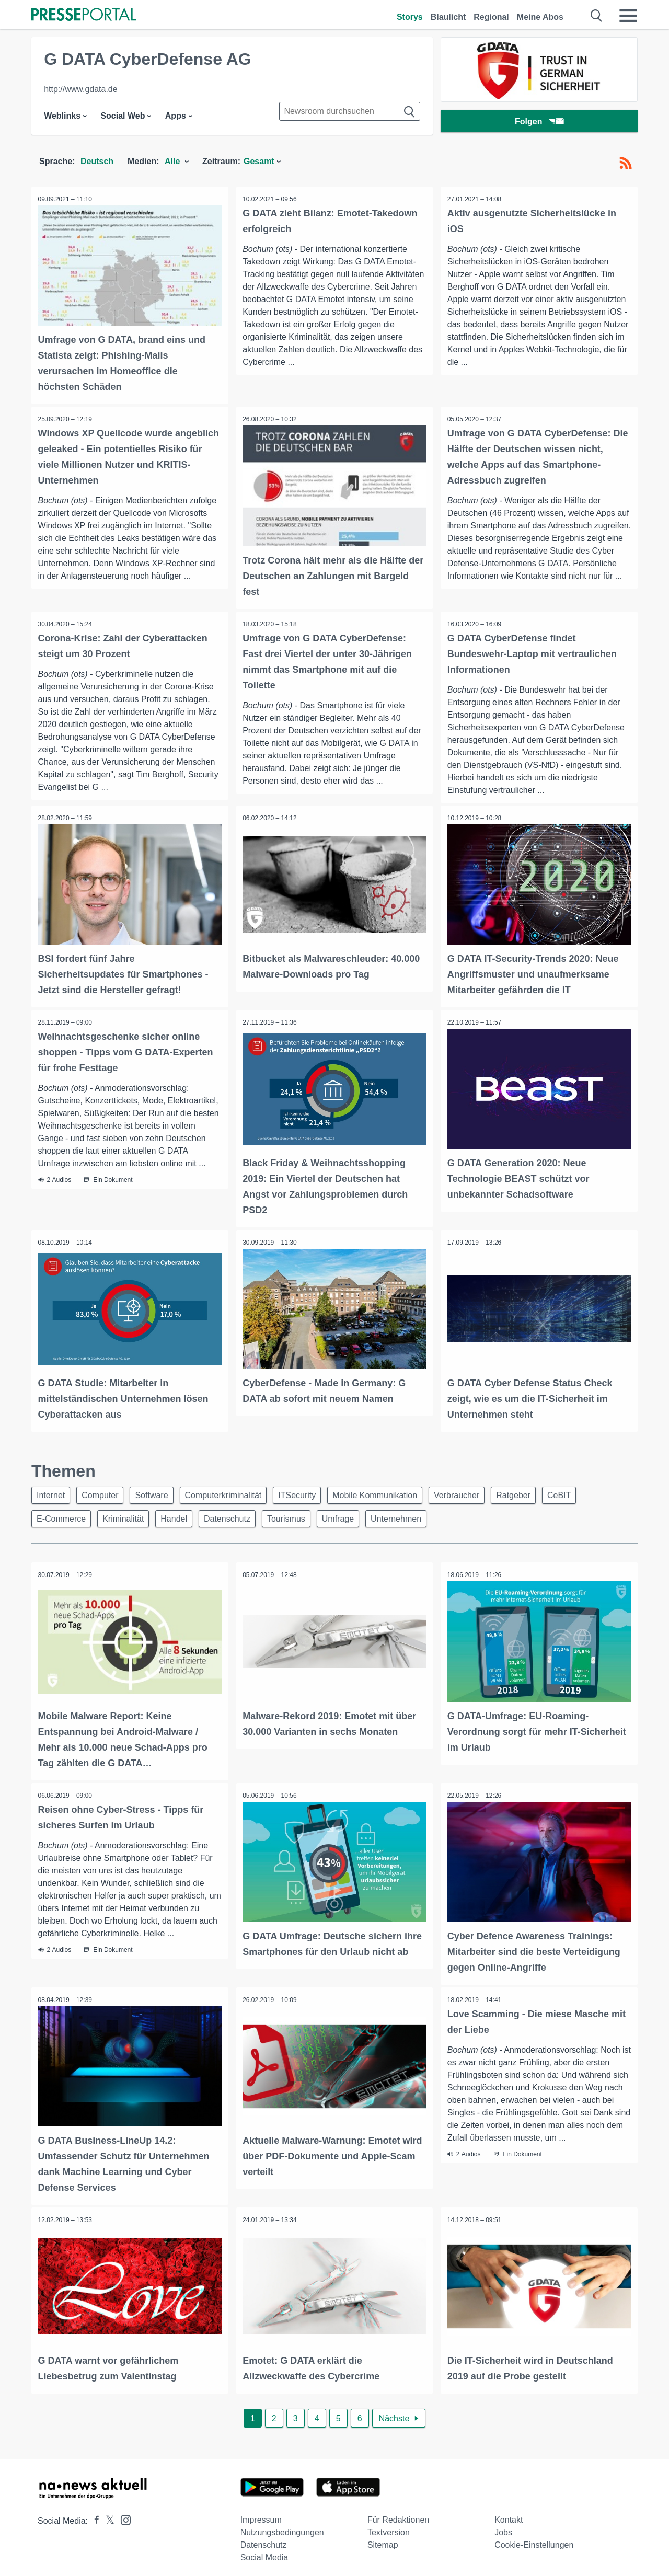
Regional (491, 17)
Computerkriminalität (234, 1490)
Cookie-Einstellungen (533, 2538)
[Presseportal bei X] (106, 2514)
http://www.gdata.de (81, 89)
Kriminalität (127, 1515)
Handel (181, 1515)
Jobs (503, 2525)
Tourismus (300, 1515)
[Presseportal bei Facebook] (93, 2514)
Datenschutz (238, 1515)
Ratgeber (537, 1490)
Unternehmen (416, 1515)
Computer (104, 1490)
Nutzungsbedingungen (282, 2525)
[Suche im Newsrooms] (349, 111)
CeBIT (585, 1490)
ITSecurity (311, 1490)
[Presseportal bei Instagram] (122, 2512)
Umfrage (355, 1515)
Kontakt (508, 2513)
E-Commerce (62, 1515)
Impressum (261, 2513)
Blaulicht (448, 17)
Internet (52, 1490)
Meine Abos (540, 17)
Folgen (539, 122)
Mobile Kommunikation (392, 1490)
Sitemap (382, 2538)
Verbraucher (477, 1490)
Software (159, 1490)
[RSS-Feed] (625, 163)
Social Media (264, 2550)
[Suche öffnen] (596, 15)
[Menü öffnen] (628, 15)
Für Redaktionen (398, 2513)
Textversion (388, 2525)
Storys (410, 17)
